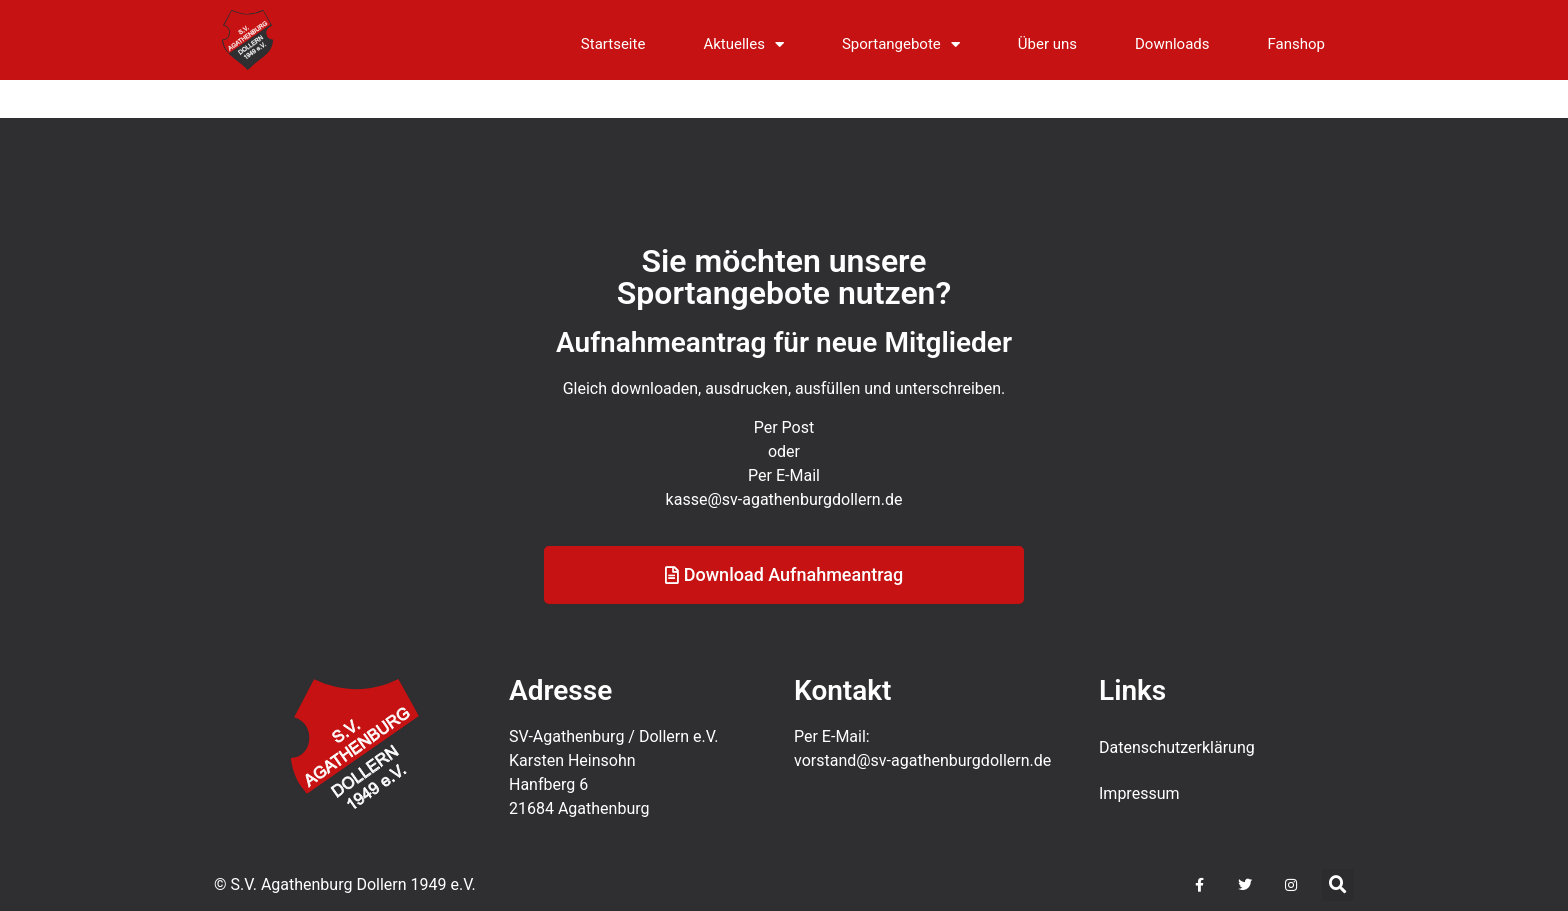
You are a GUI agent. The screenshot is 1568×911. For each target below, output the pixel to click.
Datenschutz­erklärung (1177, 747)
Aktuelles (743, 44)
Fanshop (1296, 44)
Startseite (613, 44)
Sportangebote (901, 44)
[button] (1338, 885)
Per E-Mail (784, 492)
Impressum (1139, 793)
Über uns (1047, 44)
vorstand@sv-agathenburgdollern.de (922, 760)
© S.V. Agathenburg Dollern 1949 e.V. (345, 884)
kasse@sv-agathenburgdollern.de (784, 516)
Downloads (1172, 44)
